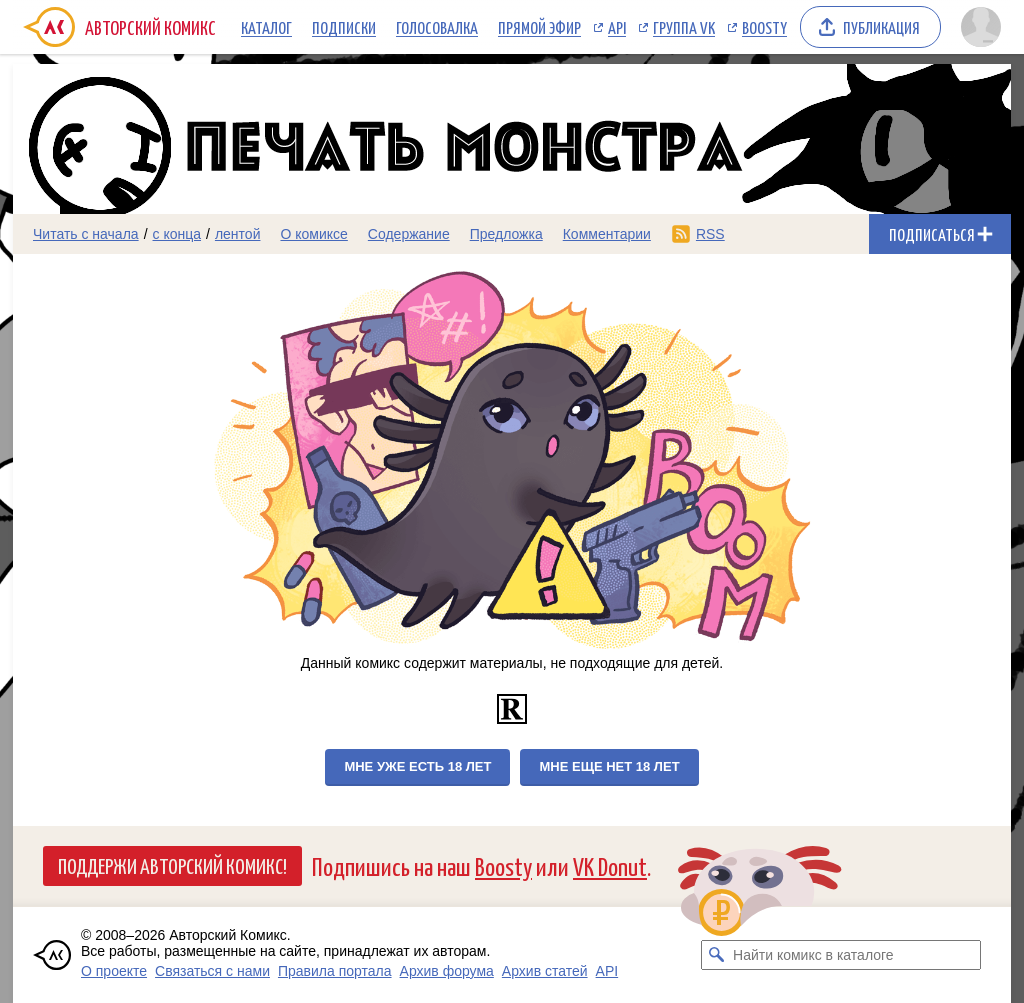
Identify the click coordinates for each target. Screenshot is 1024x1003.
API (617, 27)
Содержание (409, 234)
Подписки (344, 27)
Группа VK (684, 27)
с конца (177, 234)
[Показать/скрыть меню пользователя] (981, 27)
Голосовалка (437, 27)
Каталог (266, 27)
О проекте (114, 971)
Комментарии (607, 234)
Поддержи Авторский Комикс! (172, 865)
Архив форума (447, 971)
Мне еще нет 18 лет (609, 766)
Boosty (764, 27)
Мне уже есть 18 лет (417, 766)
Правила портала (335, 971)
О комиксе (313, 234)
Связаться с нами (212, 971)
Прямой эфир (539, 27)
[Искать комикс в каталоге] (716, 955)
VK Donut (610, 865)
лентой (238, 234)
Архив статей (545, 971)
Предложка (506, 234)
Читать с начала (86, 234)
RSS (710, 234)
